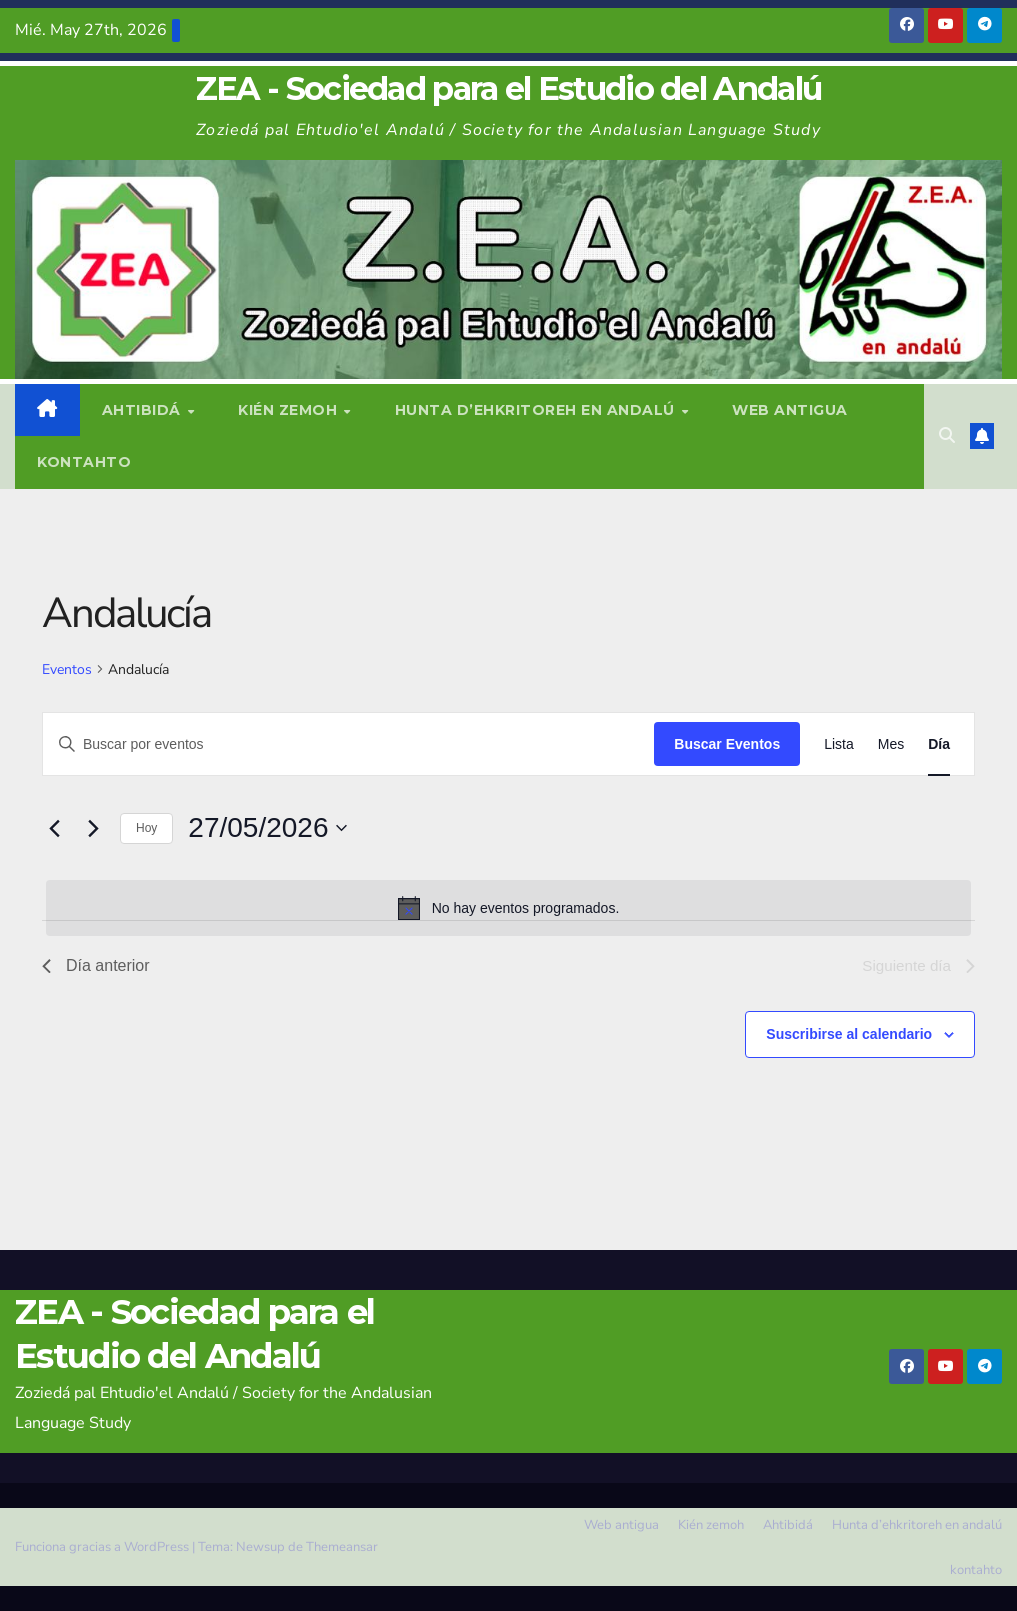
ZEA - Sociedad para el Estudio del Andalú (508, 88)
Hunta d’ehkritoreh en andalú (537, 410)
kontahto (84, 462)
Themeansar (342, 1547)
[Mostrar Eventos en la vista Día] (939, 744)
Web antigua (790, 410)
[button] (947, 436)
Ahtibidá (144, 410)
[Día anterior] (54, 828)
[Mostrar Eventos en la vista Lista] (839, 744)
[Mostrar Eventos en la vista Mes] (891, 744)
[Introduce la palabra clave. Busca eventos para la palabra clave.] (348, 744)
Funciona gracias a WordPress (103, 1547)
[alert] (508, 908)
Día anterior (96, 965)
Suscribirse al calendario (849, 1034)
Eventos (67, 669)
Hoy (146, 828)
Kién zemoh (290, 410)
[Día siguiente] (93, 828)
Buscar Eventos (727, 744)
